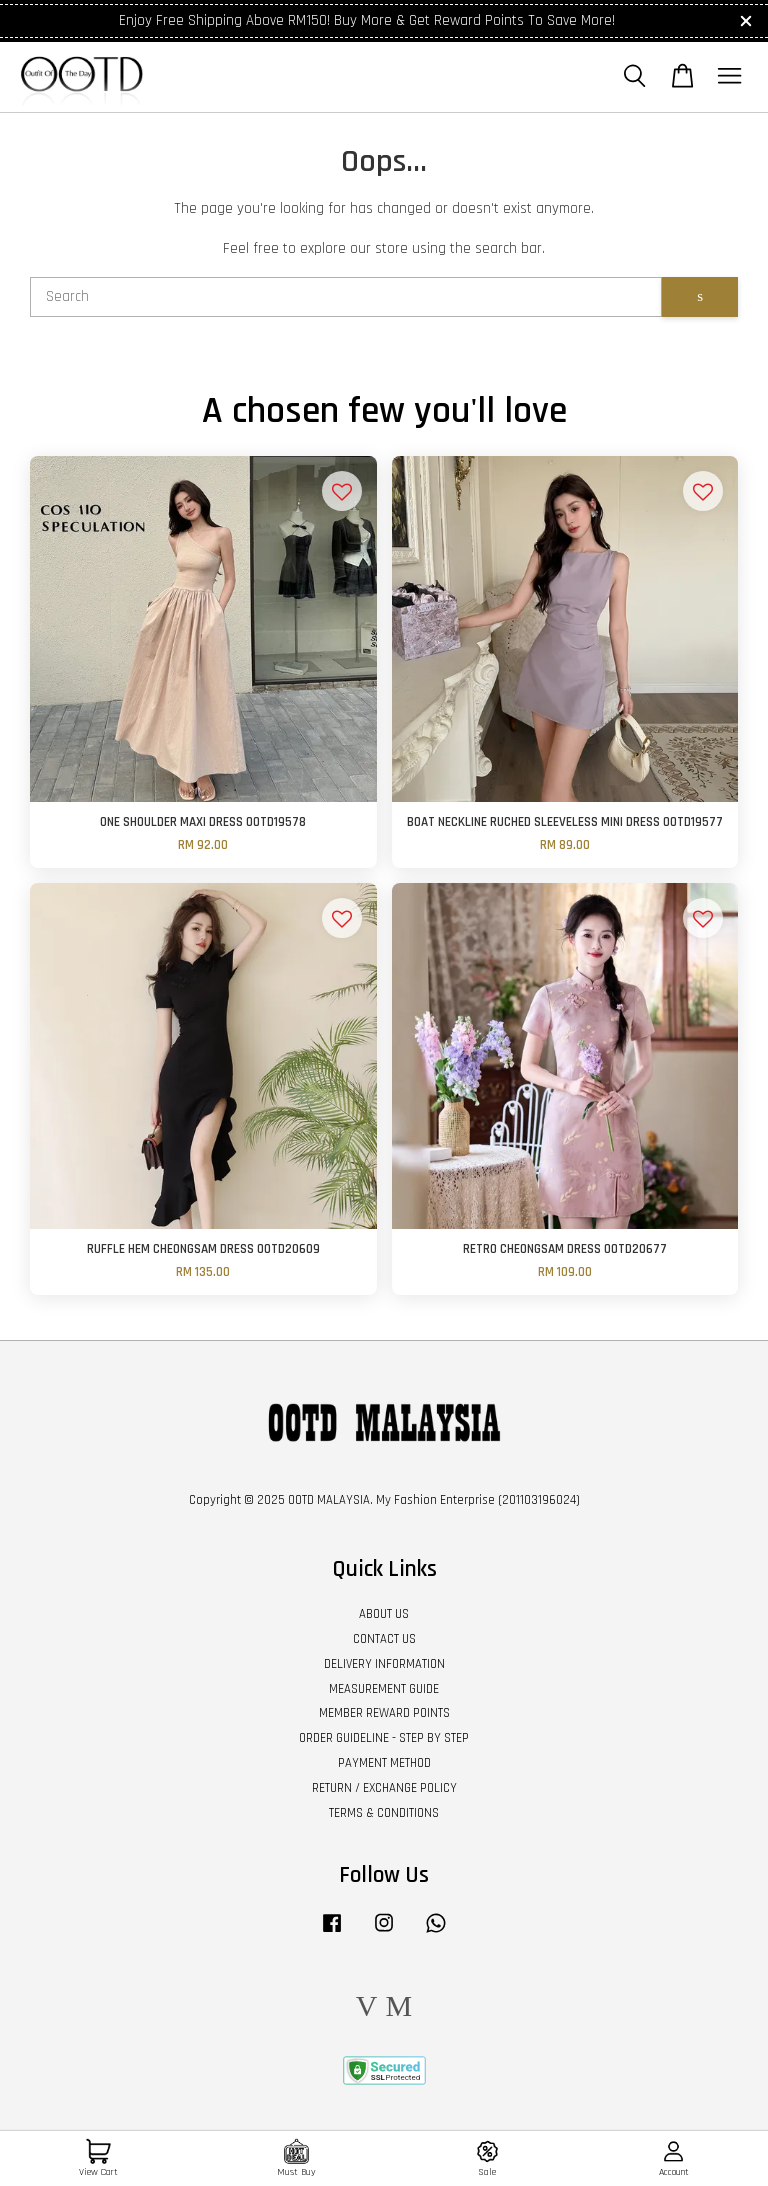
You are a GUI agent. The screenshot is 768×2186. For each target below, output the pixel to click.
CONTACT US (384, 1639)
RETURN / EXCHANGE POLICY (384, 1788)
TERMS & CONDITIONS (384, 1813)
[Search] (346, 297)
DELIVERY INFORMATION (384, 1664)
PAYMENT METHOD (384, 1763)
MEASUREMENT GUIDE (384, 1689)
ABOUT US (384, 1614)
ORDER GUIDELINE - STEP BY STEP (384, 1738)
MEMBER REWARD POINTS (384, 1713)
